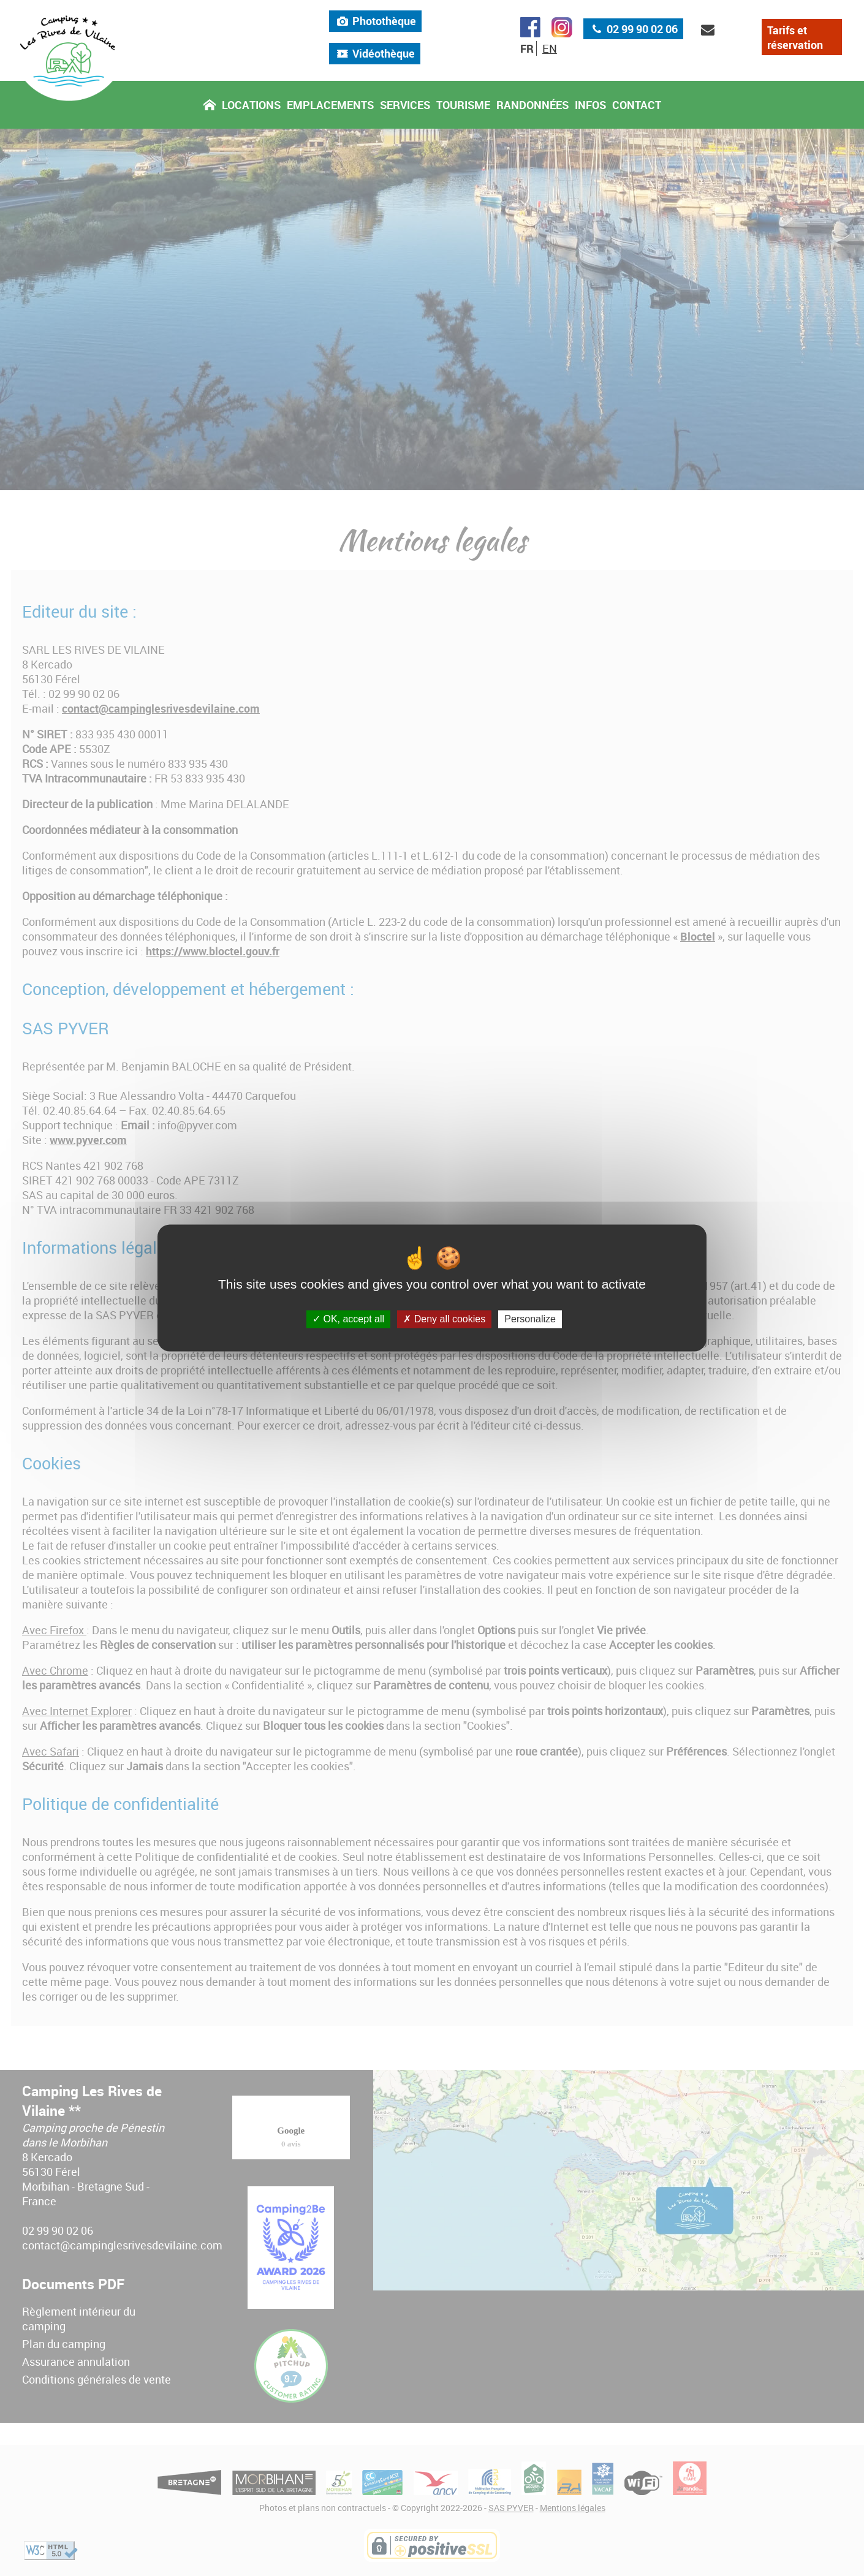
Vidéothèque (375, 59)
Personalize (530, 1319)
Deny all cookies (444, 1319)
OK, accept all (348, 1319)
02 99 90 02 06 (633, 35)
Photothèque (375, 27)
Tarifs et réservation (795, 43)
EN (549, 54)
